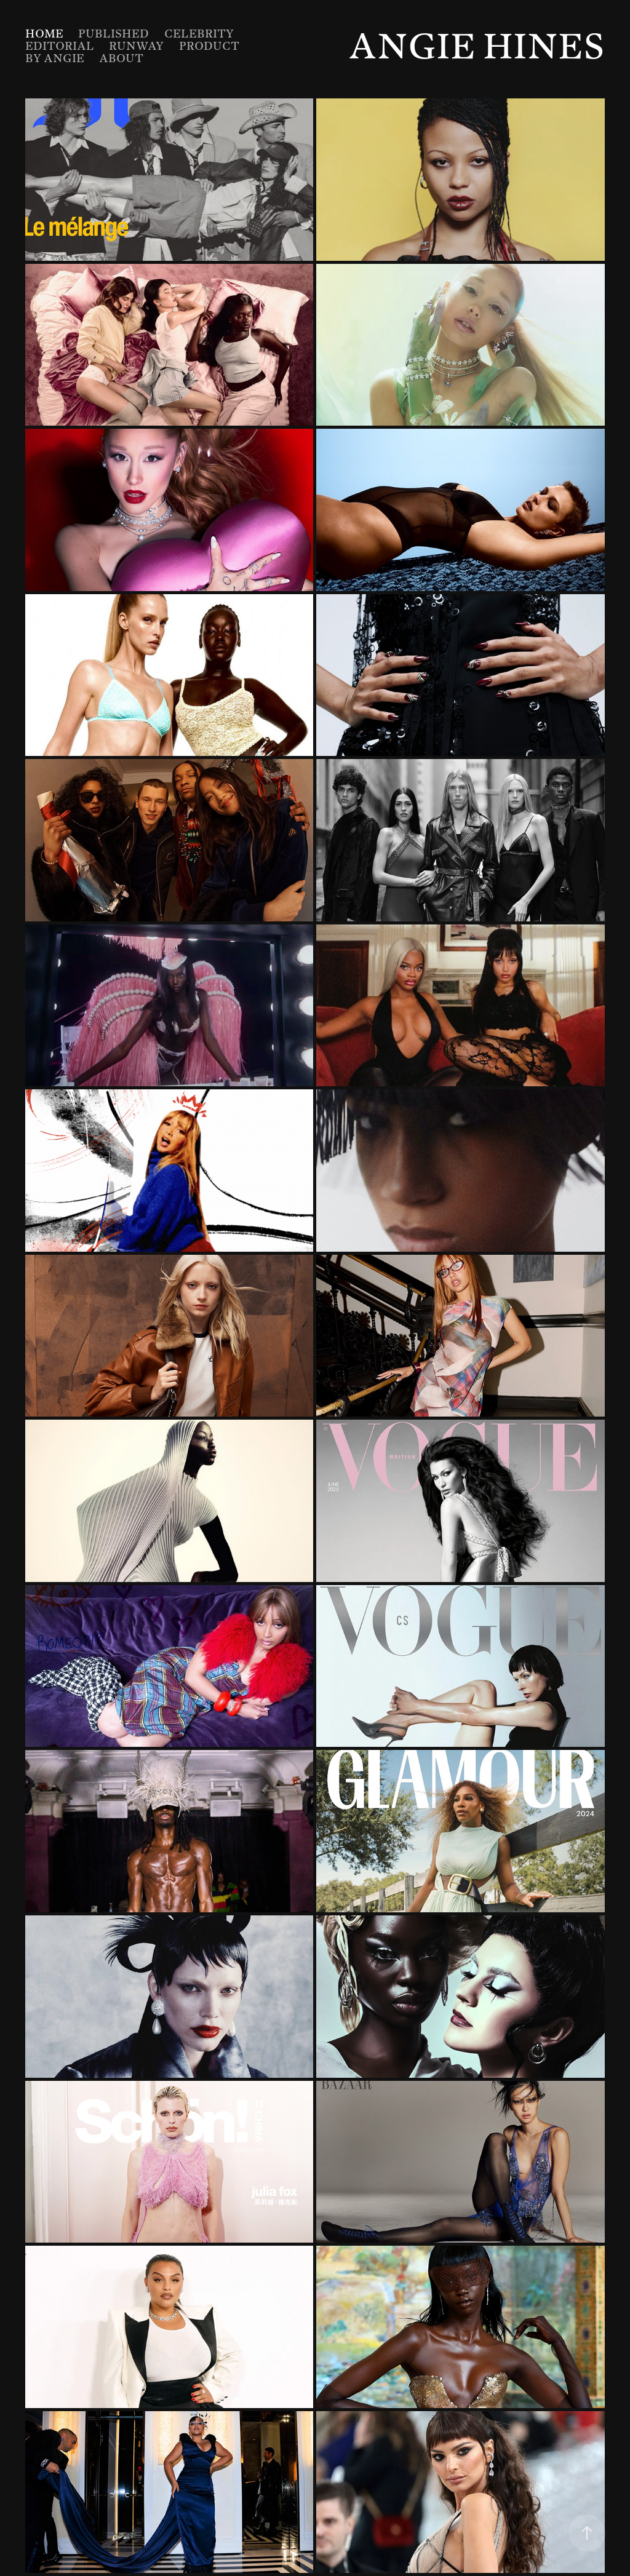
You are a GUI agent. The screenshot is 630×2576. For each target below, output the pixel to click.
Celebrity (199, 33)
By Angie (54, 58)
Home (44, 33)
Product (209, 46)
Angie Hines (476, 46)
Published (113, 33)
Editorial (59, 46)
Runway (136, 46)
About (121, 58)
